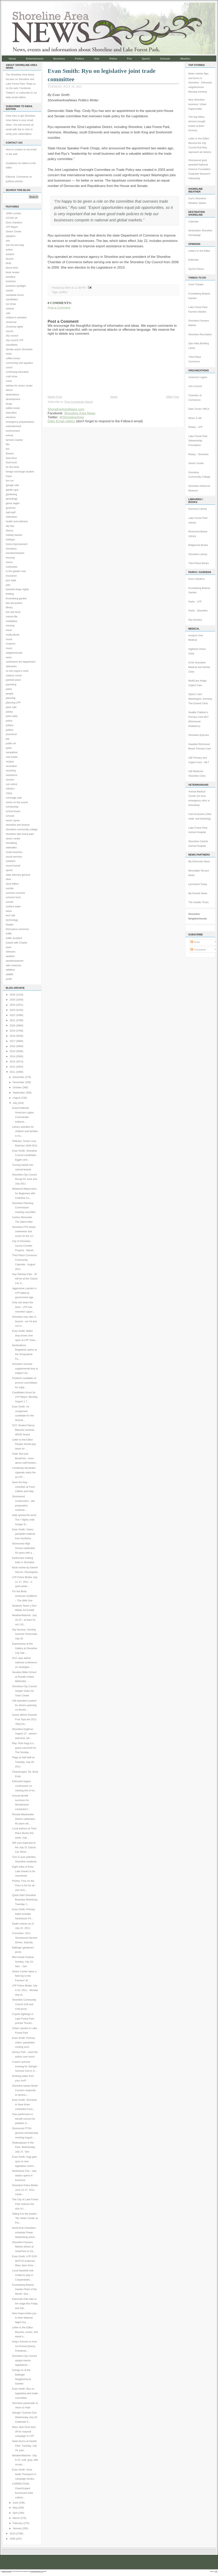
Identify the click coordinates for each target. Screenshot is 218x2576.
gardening (11, 494)
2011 (13, 1072)
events (9, 435)
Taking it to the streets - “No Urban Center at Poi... (25, 2218)
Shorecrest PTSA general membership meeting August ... (25, 2133)
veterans (10, 951)
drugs (9, 403)
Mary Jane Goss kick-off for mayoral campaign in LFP (24, 2432)
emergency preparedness (20, 422)
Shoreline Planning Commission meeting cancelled (23, 1208)
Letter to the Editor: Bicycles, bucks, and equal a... (25, 2332)
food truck (11, 462)
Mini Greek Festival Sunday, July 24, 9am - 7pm (23, 1962)
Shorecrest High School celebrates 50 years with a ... (23, 1548)
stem (8, 879)
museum (10, 643)
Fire (129, 58)
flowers (10, 453)
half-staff (10, 512)
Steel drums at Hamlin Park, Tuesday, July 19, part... (24, 2446)
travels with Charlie (16, 942)
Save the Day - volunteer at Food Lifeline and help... (23, 1487)
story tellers (12, 883)
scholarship (12, 806)
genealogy (11, 498)
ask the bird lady (15, 245)
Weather (185, 58)
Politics (79, 58)
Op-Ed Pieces (196, 269)
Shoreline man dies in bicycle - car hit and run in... (24, 1321)
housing (10, 557)
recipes (10, 761)
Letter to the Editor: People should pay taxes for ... (24, 1444)
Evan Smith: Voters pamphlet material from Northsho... (23, 1534)
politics (10, 725)
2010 (13, 2533)
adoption (10, 236)
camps (9, 290)
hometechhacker (15, 553)
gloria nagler (13, 503)
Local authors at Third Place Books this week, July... (24, 1833)
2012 (13, 1066)
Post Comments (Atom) (78, 401)
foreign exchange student (20, 471)
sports (9, 870)
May (15, 2507)
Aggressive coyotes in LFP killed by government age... (24, 1293)
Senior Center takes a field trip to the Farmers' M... (24, 1976)
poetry (9, 711)
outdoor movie (14, 675)
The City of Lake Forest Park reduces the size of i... (25, 2204)
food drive (11, 458)
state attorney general (18, 874)
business (11, 281)
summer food (13, 897)
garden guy (12, 489)
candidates (12, 299)
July (15, 1103)
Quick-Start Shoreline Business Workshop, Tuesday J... (25, 1900)
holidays (10, 539)
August (17, 1097)
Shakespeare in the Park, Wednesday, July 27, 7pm (23, 2147)
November (19, 1082)
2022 (13, 1015)
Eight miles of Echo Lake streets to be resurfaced (23, 1871)
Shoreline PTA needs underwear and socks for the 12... (24, 1232)
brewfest (10, 277)
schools (10, 816)
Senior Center (13, 231)
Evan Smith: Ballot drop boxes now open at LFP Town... (24, 1336)
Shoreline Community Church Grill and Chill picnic (24, 2004)
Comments (198, 949)
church (9, 331)
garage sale (12, 485)
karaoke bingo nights (17, 589)
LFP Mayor (12, 227)
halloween (11, 516)
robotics (10, 788)
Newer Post (55, 396)
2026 (13, 994)
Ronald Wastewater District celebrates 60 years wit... (23, 1819)
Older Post (172, 396)
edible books (13, 408)
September (19, 1092)
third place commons (17, 929)
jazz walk (11, 580)
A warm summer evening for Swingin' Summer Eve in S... (25, 2066)
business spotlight (16, 286)
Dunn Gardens (14, 222)
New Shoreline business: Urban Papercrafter (197, 104)
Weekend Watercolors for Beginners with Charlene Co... (24, 1193)
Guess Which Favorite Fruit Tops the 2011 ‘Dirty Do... (24, 1719)
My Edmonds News (199, 861)
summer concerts (15, 893)
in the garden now (16, 571)
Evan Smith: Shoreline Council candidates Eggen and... (24, 1155)
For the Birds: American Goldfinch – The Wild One (24, 1596)
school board (13, 811)
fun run (10, 480)
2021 (13, 1020)
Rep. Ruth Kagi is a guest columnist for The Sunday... (24, 1748)
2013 (13, 1061)
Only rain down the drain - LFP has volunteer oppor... (23, 1307)
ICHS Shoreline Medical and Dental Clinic (199, 667)
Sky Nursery (195, 619)
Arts (96, 58)
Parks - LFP (195, 601)
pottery (10, 730)
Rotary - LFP (195, 427)
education (11, 412)
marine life (11, 616)
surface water (13, 906)
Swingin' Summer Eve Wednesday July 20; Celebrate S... (25, 2417)
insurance (11, 575)
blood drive (12, 267)
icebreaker (12, 566)
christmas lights (14, 326)
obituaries (11, 666)
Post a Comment (59, 307)
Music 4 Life (195, 418)
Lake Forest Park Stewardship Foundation (197, 441)
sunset (9, 902)
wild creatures (13, 965)
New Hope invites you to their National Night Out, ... (24, 2318)
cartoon (10, 308)
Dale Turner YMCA (198, 409)
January (17, 2528)
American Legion (197, 377)
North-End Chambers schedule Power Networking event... (24, 2233)
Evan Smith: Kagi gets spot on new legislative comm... (24, 2161)
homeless (11, 548)
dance (9, 390)
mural (9, 639)
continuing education (17, 372)
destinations (12, 394)
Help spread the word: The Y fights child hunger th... (24, 1520)
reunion (10, 779)
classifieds (11, 344)
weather (10, 956)
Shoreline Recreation (200, 334)
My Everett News (197, 893)
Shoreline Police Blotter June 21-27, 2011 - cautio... (25, 2190)
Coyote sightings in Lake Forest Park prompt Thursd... (23, 2019)
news (9, 657)
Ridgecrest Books (198, 545)
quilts (9, 748)
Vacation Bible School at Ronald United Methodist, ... (24, 1677)
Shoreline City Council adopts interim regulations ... (24, 2361)
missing (10, 625)
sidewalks (11, 847)
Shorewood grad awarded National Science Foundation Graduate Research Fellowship (199, 169)
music (9, 648)
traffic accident (14, 938)
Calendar (193, 221)
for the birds (12, 467)
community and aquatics (19, 363)
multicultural (12, 634)
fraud (9, 476)
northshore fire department (20, 661)
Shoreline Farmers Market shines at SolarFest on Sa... (23, 2247)
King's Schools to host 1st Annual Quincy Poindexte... (24, 2346)
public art (11, 743)
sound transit (13, 865)
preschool (11, 734)
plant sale (11, 707)
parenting (11, 684)
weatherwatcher (15, 960)
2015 (13, 1051)
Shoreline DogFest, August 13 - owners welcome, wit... (24, 1734)
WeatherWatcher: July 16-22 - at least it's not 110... (24, 1620)
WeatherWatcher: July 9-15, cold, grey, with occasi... (25, 2460)
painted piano (13, 680)
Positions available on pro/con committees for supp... (24, 1383)
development (13, 399)
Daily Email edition (61, 421)
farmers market (14, 440)
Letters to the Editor (199, 250)
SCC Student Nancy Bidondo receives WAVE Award (23, 1430)
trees (8, 947)
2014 (13, 1056)
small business (14, 852)
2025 (13, 999)
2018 (13, 1036)
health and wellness (17, 521)
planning (10, 698)
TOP (216, 2571)
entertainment (13, 426)
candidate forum (15, 295)
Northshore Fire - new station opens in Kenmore (24, 2176)
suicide (10, 888)
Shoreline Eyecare (198, 735)
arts (8, 240)
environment (13, 430)
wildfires (10, 969)
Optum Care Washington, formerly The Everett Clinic (200, 699)
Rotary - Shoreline (198, 454)
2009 (13, 2538)
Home (12, 58)
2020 (13, 1025)
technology (12, 920)
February (18, 2523)
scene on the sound (17, 802)
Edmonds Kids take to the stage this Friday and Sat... (25, 2304)
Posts (195, 942)
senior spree (13, 820)
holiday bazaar (14, 535)
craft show (11, 376)
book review (12, 272)
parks (9, 689)
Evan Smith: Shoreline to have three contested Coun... (24, 2104)
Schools (165, 58)
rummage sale (14, 797)
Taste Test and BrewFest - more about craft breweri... (25, 1458)
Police (113, 58)
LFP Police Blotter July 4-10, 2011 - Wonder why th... (25, 1990)
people (9, 693)
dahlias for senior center (19, 385)
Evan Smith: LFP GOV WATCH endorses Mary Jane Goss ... (24, 2261)
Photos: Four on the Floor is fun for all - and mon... (24, 1885)
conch (9, 367)
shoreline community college (21, 829)
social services (14, 856)
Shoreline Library (197, 554)
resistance (11, 775)
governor (11, 508)
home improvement (16, 544)
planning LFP (13, 702)
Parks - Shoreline (198, 610)
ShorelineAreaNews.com (66, 409)
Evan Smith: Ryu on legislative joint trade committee (25, 2393)
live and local (13, 612)
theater (10, 924)
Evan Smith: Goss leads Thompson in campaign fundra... (24, 2474)
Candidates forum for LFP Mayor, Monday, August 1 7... (25, 1397)
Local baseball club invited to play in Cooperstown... (22, 2275)
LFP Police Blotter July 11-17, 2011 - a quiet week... (24, 1582)
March (17, 2518)
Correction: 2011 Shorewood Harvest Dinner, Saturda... (24, 1938)
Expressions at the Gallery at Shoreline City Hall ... (24, 1648)
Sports (146, 58)
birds (8, 263)
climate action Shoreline (19, 349)
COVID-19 (11, 218)
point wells (12, 716)
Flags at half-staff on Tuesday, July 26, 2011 (23, 1762)
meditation (11, 621)
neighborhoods (14, 652)
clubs (9, 353)
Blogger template (7, 2571)
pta (7, 738)
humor (9, 562)
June (16, 2502)
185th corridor (13, 213)
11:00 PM (80, 287)
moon (9, 630)
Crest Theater (196, 284)
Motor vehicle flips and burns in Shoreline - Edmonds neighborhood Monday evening (200, 82)
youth (9, 979)
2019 (13, 1030)
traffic (9, 933)
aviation (10, 254)
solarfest (10, 861)
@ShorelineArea (71, 417)
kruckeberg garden (16, 598)
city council (12, 335)
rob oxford (11, 784)
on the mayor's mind (17, 671)
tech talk (10, 915)
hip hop (10, 526)
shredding (11, 843)
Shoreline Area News (79, 413)
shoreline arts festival (17, 824)
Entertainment (34, 58)
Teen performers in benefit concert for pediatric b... (23, 2119)
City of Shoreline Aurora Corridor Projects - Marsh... (23, 1246)
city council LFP (14, 340)
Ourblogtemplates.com (36, 2571)
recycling (11, 770)
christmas (11, 322)
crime (9, 381)
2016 (13, 1046)
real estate (12, 757)
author (9, 249)
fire (7, 449)
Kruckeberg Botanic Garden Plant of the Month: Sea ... (24, 2289)
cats (8, 313)
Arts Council (195, 386)
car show (11, 304)
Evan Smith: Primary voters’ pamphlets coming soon (23, 2043)
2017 (13, 1041)
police (9, 720)
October (17, 1087)
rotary (9, 793)
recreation (11, 766)
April (15, 2512)
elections (11, 417)
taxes (9, 911)
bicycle (10, 258)
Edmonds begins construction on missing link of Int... (24, 1786)
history (9, 530)
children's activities (16, 317)
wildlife (9, 974)
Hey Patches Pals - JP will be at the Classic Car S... (25, 1279)
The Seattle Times (198, 902)
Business (59, 58)
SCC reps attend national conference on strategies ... (24, 1663)
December (19, 1077)
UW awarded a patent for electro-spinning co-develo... (24, 1705)
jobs (8, 585)
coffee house (13, 358)
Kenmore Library (197, 509)
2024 (13, 1004)
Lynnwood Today (197, 884)
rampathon (12, 752)
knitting (10, 594)
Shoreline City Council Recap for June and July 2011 (24, 1179)
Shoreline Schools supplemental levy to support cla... (25, 1369)
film (8, 444)
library (9, 607)
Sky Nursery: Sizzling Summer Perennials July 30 (24, 1634)
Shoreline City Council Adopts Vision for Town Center (24, 1691)
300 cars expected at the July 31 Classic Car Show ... (24, 1847)
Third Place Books (198, 563)
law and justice (14, 603)
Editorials (193, 259)
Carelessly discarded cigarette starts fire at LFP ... (24, 1473)
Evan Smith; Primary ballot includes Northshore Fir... (23, 1914)
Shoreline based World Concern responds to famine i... (25, 2090)
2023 (13, 1010)
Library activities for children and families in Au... (25, 1131)
